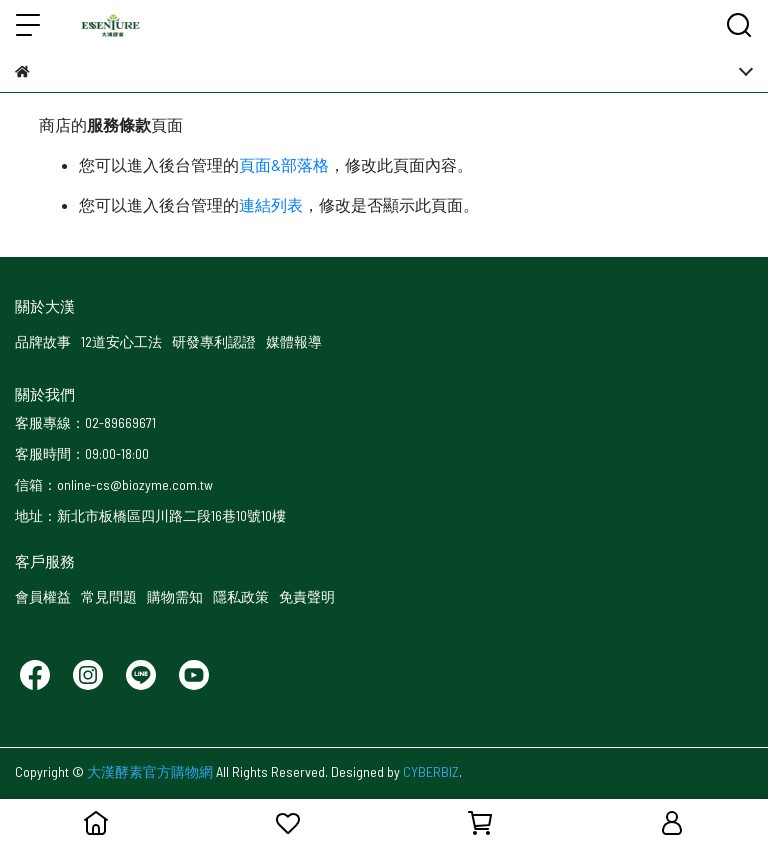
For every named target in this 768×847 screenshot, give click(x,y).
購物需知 (175, 596)
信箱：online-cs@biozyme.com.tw (114, 484)
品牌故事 (43, 341)
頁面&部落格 (284, 164)
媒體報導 (294, 341)
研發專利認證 (214, 341)
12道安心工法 (121, 341)
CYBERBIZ (431, 771)
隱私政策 (241, 596)
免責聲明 (307, 596)
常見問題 (109, 596)
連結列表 (271, 204)
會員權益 (43, 596)
